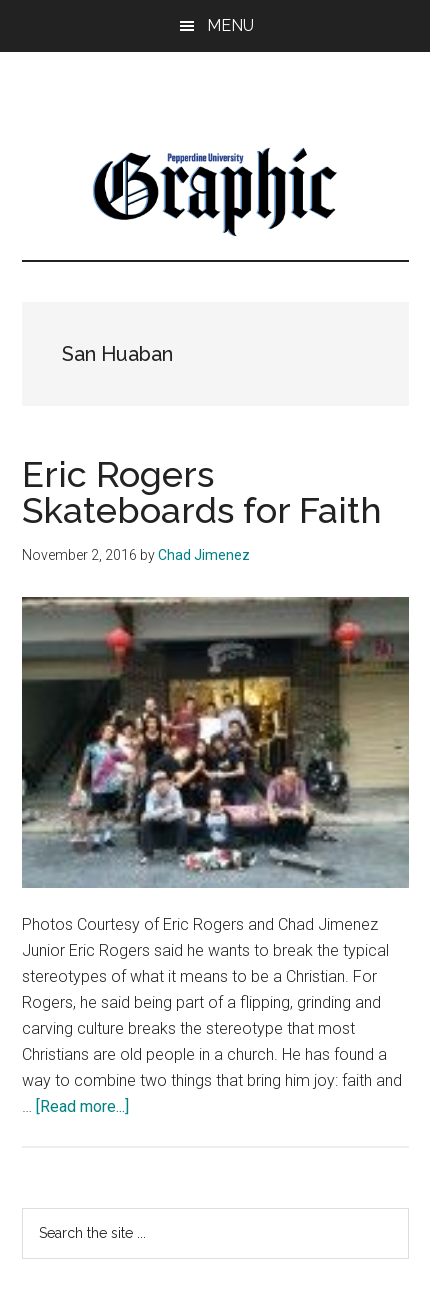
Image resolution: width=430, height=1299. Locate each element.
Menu (230, 25)
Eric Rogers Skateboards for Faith (202, 492)
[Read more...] (82, 1106)
